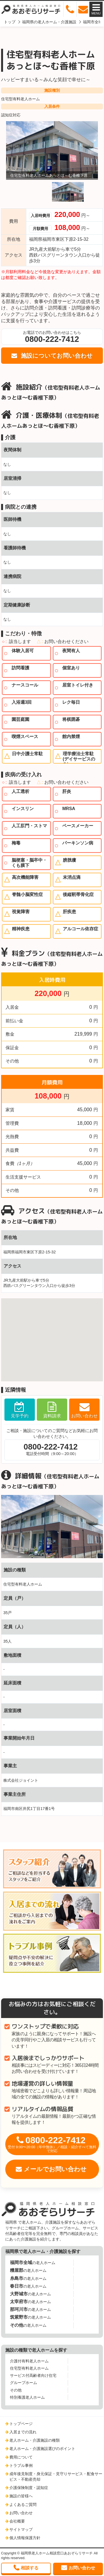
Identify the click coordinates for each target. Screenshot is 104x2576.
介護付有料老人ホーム (29, 2361)
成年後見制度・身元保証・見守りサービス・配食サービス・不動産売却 (55, 2477)
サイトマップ (21, 2529)
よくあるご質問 (23, 2504)
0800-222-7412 (52, 2144)
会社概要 (17, 2521)
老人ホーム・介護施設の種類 (34, 2440)
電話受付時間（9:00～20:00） (50, 1449)
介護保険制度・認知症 (28, 2487)
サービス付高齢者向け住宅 (33, 2375)
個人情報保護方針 (24, 2538)
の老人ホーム (32, 2262)
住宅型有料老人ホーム (20, 99)
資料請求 (52, 1416)
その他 (16, 2390)
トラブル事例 (21, 2465)
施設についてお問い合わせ (56, 355)
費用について (21, 2457)
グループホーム (23, 2382)
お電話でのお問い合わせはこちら (52, 337)
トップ (9, 22)
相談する (29, 2567)
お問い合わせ (84, 1416)
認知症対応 (10, 115)
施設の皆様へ (21, 2496)
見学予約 (19, 1416)
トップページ (21, 2423)
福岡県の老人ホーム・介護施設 (49, 22)
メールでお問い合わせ (55, 2169)
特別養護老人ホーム (27, 2397)
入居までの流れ (23, 2432)
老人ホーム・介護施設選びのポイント (42, 2448)
